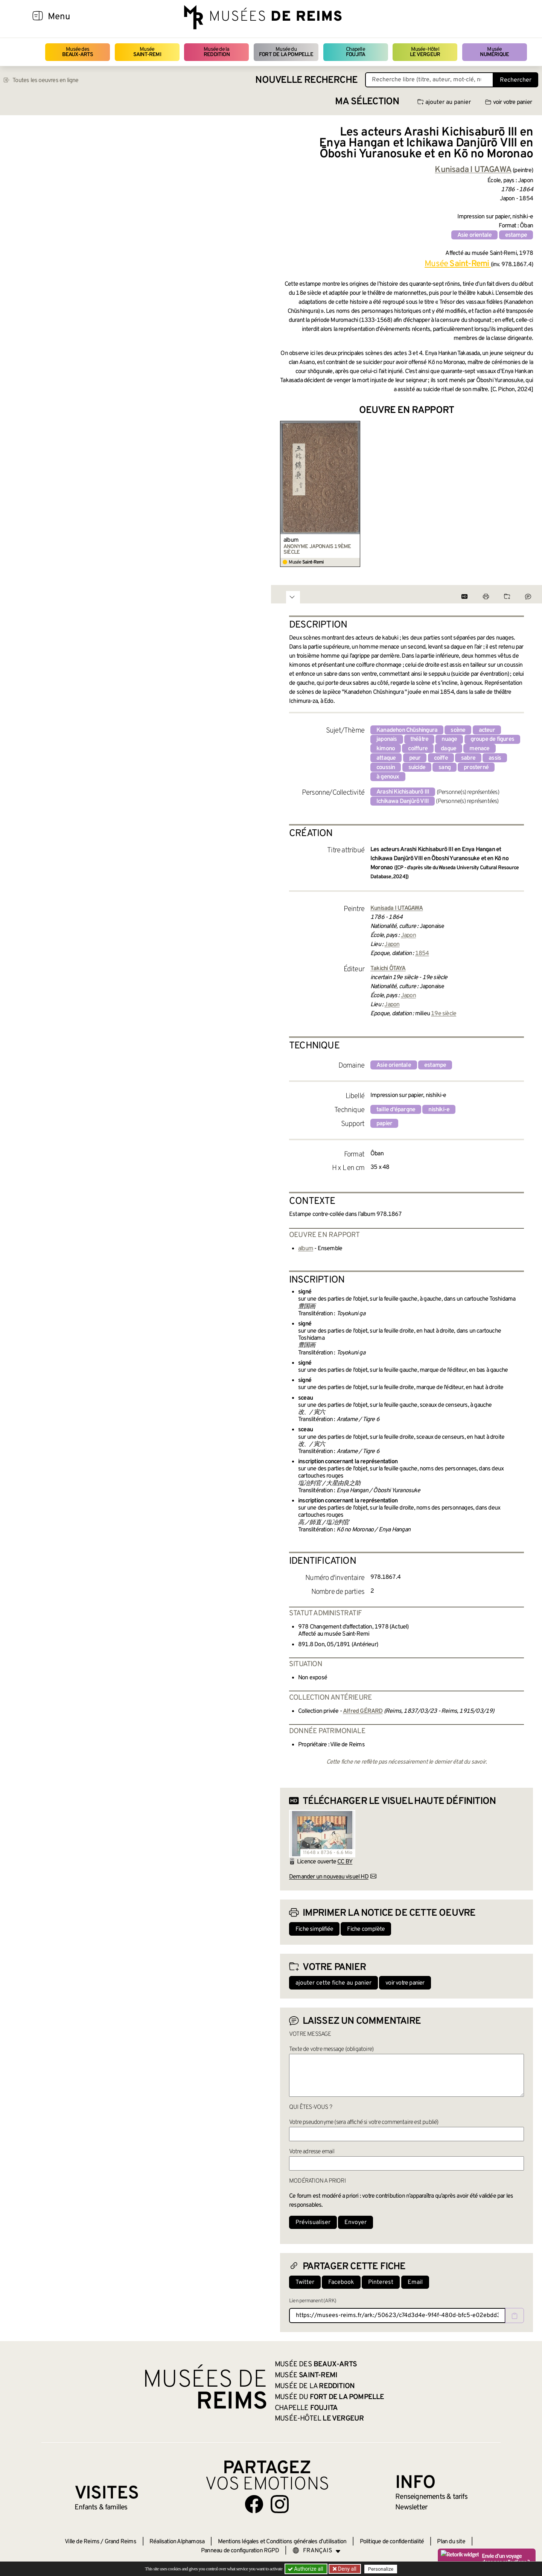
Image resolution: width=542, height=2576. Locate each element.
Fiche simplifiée (314, 1929)
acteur (487, 730)
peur (415, 758)
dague (448, 749)
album (290, 540)
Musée (147, 52)
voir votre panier (508, 102)
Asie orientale (474, 235)
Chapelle (355, 52)
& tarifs (431, 2496)
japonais (386, 739)
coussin (385, 767)
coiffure (418, 749)
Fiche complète (366, 1929)
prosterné (476, 767)
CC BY (344, 1862)
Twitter (304, 2282)
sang (444, 767)
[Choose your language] (316, 2550)
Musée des (77, 52)
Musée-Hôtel (425, 52)
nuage (449, 739)
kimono (385, 749)
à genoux (387, 777)
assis (495, 758)
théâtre (419, 739)
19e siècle (443, 1014)
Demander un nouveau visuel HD (328, 1877)
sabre (468, 758)
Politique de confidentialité (392, 2542)
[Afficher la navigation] (37, 17)
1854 (422, 953)
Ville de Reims (82, 2542)
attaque (386, 758)
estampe (516, 235)
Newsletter (411, 2507)
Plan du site (451, 2542)
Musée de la (217, 52)
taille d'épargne (395, 1110)
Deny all (346, 2569)
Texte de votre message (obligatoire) (331, 2049)
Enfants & (101, 2507)
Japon (408, 935)
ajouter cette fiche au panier (333, 1983)
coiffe (441, 758)
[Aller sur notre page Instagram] (280, 2504)
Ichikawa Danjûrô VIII (402, 801)
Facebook (341, 2282)
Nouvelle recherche (306, 80)
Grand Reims (120, 2542)
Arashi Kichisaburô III (402, 792)
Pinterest (380, 2282)
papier (384, 1123)
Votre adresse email (311, 2152)
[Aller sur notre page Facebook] (254, 2504)
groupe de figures (492, 739)
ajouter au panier (444, 102)
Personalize (381, 2569)
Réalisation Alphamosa (176, 2542)
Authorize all (306, 2569)
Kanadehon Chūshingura (406, 730)
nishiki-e (438, 1110)
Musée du (286, 52)
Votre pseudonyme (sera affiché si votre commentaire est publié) (363, 2122)
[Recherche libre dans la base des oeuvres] (429, 79)
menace (479, 749)
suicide (416, 767)
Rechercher (515, 80)
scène (458, 730)
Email (415, 2282)
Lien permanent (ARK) (312, 2301)
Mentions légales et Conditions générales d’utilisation (282, 2542)
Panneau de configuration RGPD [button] (240, 2551)
